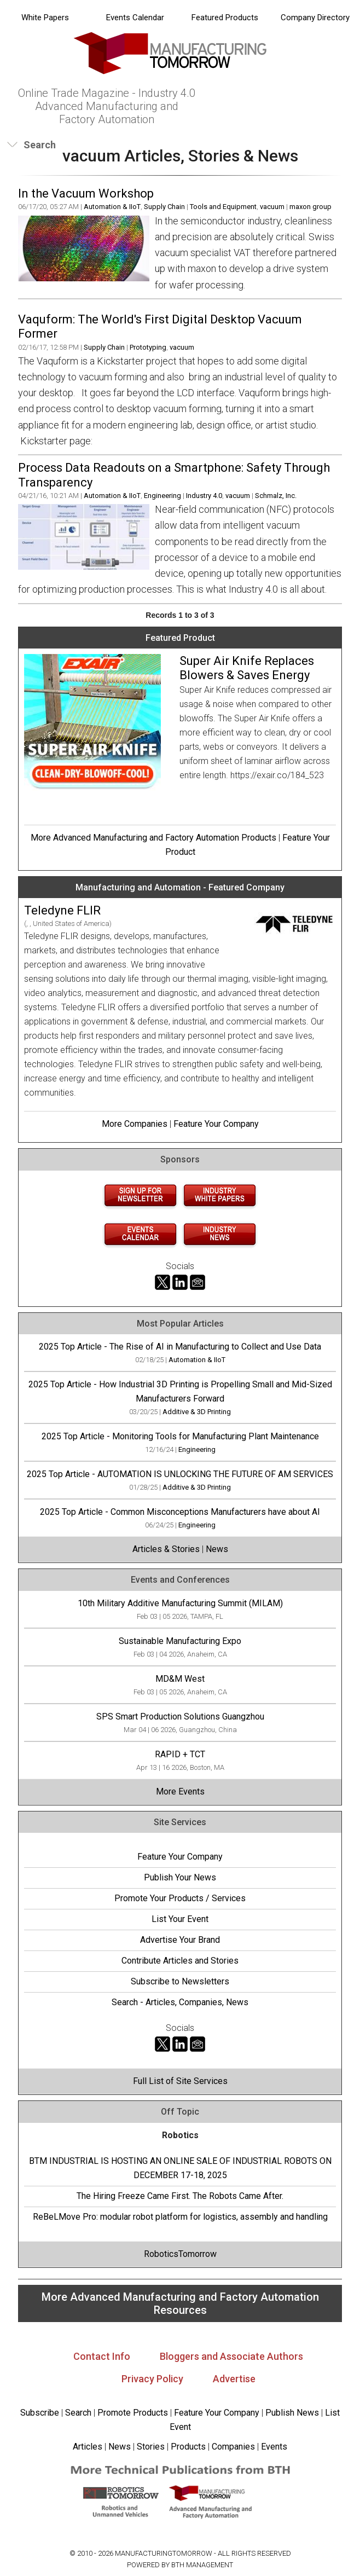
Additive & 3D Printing (196, 1412)
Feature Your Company (216, 1124)
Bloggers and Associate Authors (231, 2356)
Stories (151, 2446)
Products (188, 2446)
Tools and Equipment (223, 206)
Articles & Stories (166, 1549)
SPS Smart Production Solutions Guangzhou (180, 1716)
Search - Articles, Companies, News (180, 2002)
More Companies (134, 1124)
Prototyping (148, 347)
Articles (87, 2446)
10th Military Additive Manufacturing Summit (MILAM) (180, 1603)
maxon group (310, 206)
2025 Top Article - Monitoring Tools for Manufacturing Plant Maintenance (180, 1436)
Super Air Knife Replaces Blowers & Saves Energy (246, 668)
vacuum (272, 206)
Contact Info (101, 2356)
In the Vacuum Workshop (86, 193)
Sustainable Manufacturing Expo (180, 1641)
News (217, 1549)
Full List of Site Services (180, 2081)
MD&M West (180, 1679)
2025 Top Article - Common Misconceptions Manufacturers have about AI (180, 1512)
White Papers (45, 17)
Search (78, 2412)
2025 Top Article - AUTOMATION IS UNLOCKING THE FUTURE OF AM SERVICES (180, 1474)
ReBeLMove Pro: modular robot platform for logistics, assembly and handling (180, 2217)
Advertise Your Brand (180, 1940)
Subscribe (39, 2412)
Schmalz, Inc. (276, 495)
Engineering (162, 495)
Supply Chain (164, 206)
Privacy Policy (152, 2378)
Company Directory (315, 17)
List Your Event (180, 1919)
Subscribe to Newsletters (180, 1981)
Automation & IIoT (112, 206)
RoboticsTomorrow (180, 2254)
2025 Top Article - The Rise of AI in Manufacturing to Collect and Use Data (180, 1346)
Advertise (234, 2378)
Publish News (292, 2412)
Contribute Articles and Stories (180, 1960)
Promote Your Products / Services (180, 1898)
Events (273, 2446)
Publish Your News (180, 1877)
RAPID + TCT (180, 1754)
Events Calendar (135, 17)
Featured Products (224, 17)
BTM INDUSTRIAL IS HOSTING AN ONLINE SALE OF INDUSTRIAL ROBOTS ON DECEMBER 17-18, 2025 (180, 2168)
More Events (180, 1791)
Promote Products (132, 2412)
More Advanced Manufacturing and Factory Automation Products (153, 837)
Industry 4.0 (204, 495)
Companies (233, 2446)
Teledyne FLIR (62, 910)
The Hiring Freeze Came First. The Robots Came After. (180, 2196)
